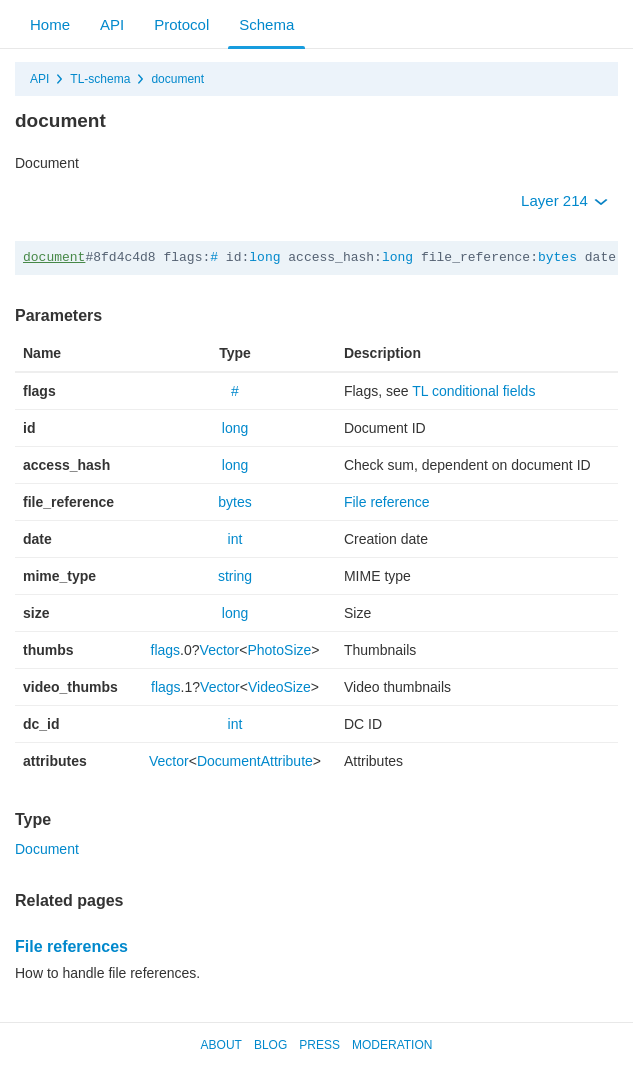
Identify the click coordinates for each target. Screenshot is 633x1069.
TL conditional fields (473, 391)
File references (71, 946)
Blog (270, 1045)
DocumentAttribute (255, 761)
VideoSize (279, 687)
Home (50, 24)
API (112, 24)
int (235, 539)
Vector (220, 650)
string (235, 576)
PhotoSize (279, 650)
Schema (266, 24)
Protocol (181, 24)
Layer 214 (564, 200)
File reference (387, 502)
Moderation (392, 1045)
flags (166, 650)
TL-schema (100, 79)
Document (47, 849)
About (221, 1045)
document (177, 79)
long (264, 257)
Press (319, 1045)
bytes (557, 257)
